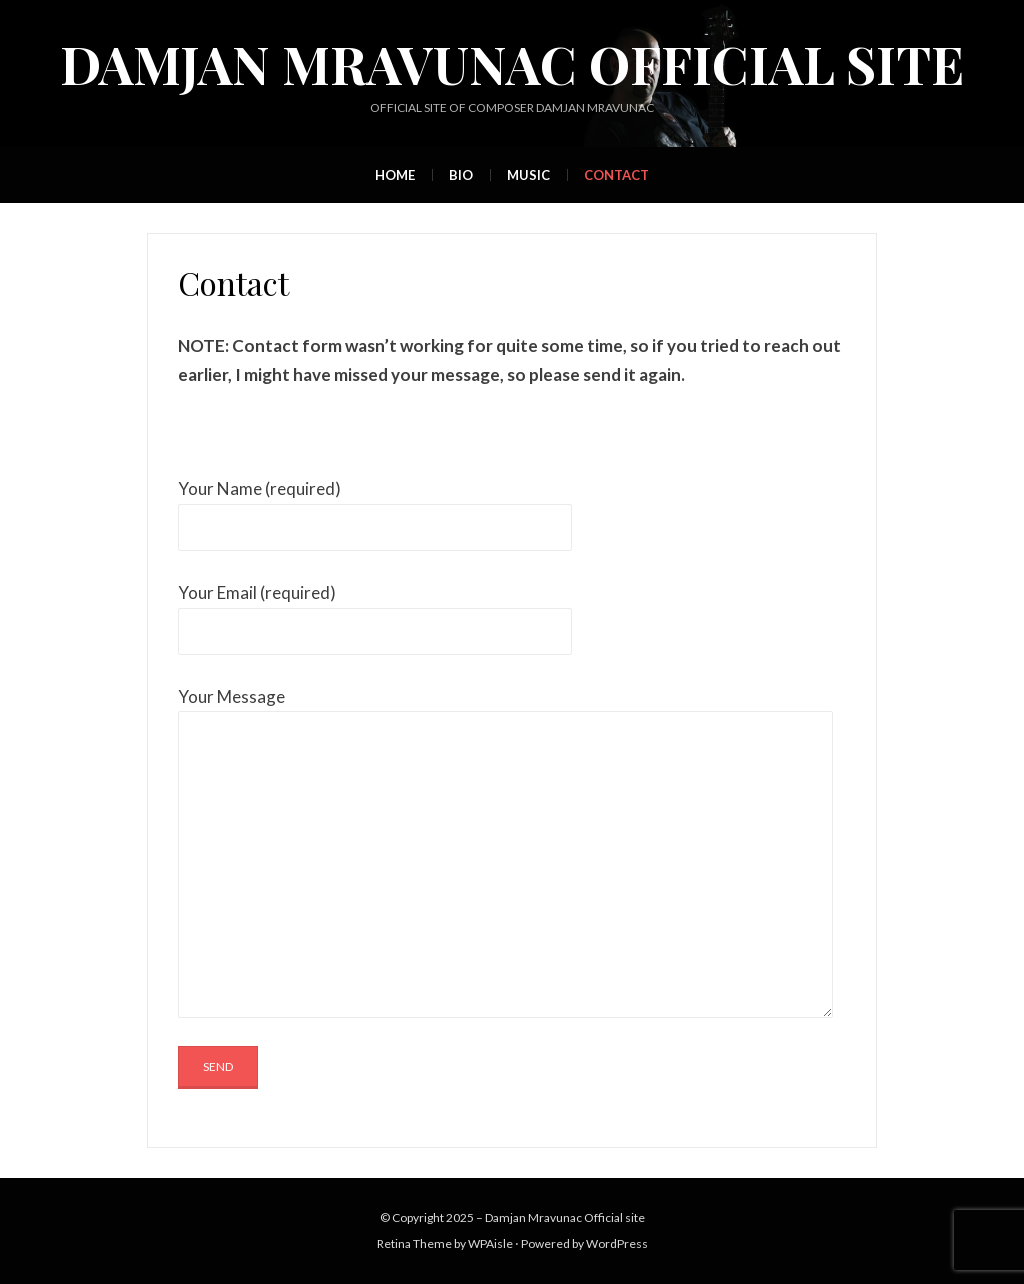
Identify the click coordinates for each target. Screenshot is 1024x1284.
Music (528, 175)
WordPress (617, 1243)
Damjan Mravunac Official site (512, 63)
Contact (616, 175)
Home (395, 175)
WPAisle (490, 1243)
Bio (461, 175)
